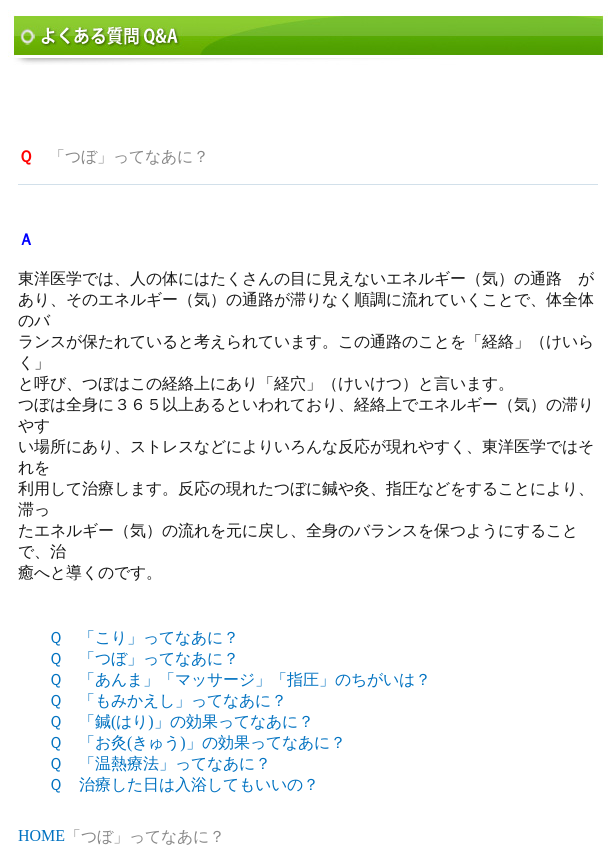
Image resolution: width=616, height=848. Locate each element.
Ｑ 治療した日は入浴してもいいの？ (183, 784)
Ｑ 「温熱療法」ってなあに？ (159, 763)
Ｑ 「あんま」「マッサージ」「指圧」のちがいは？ (239, 679)
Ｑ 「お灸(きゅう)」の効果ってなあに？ (197, 742)
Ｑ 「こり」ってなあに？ (143, 637)
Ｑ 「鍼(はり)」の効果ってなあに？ (181, 721)
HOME (41, 835)
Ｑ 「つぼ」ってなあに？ (143, 658)
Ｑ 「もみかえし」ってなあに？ (167, 700)
